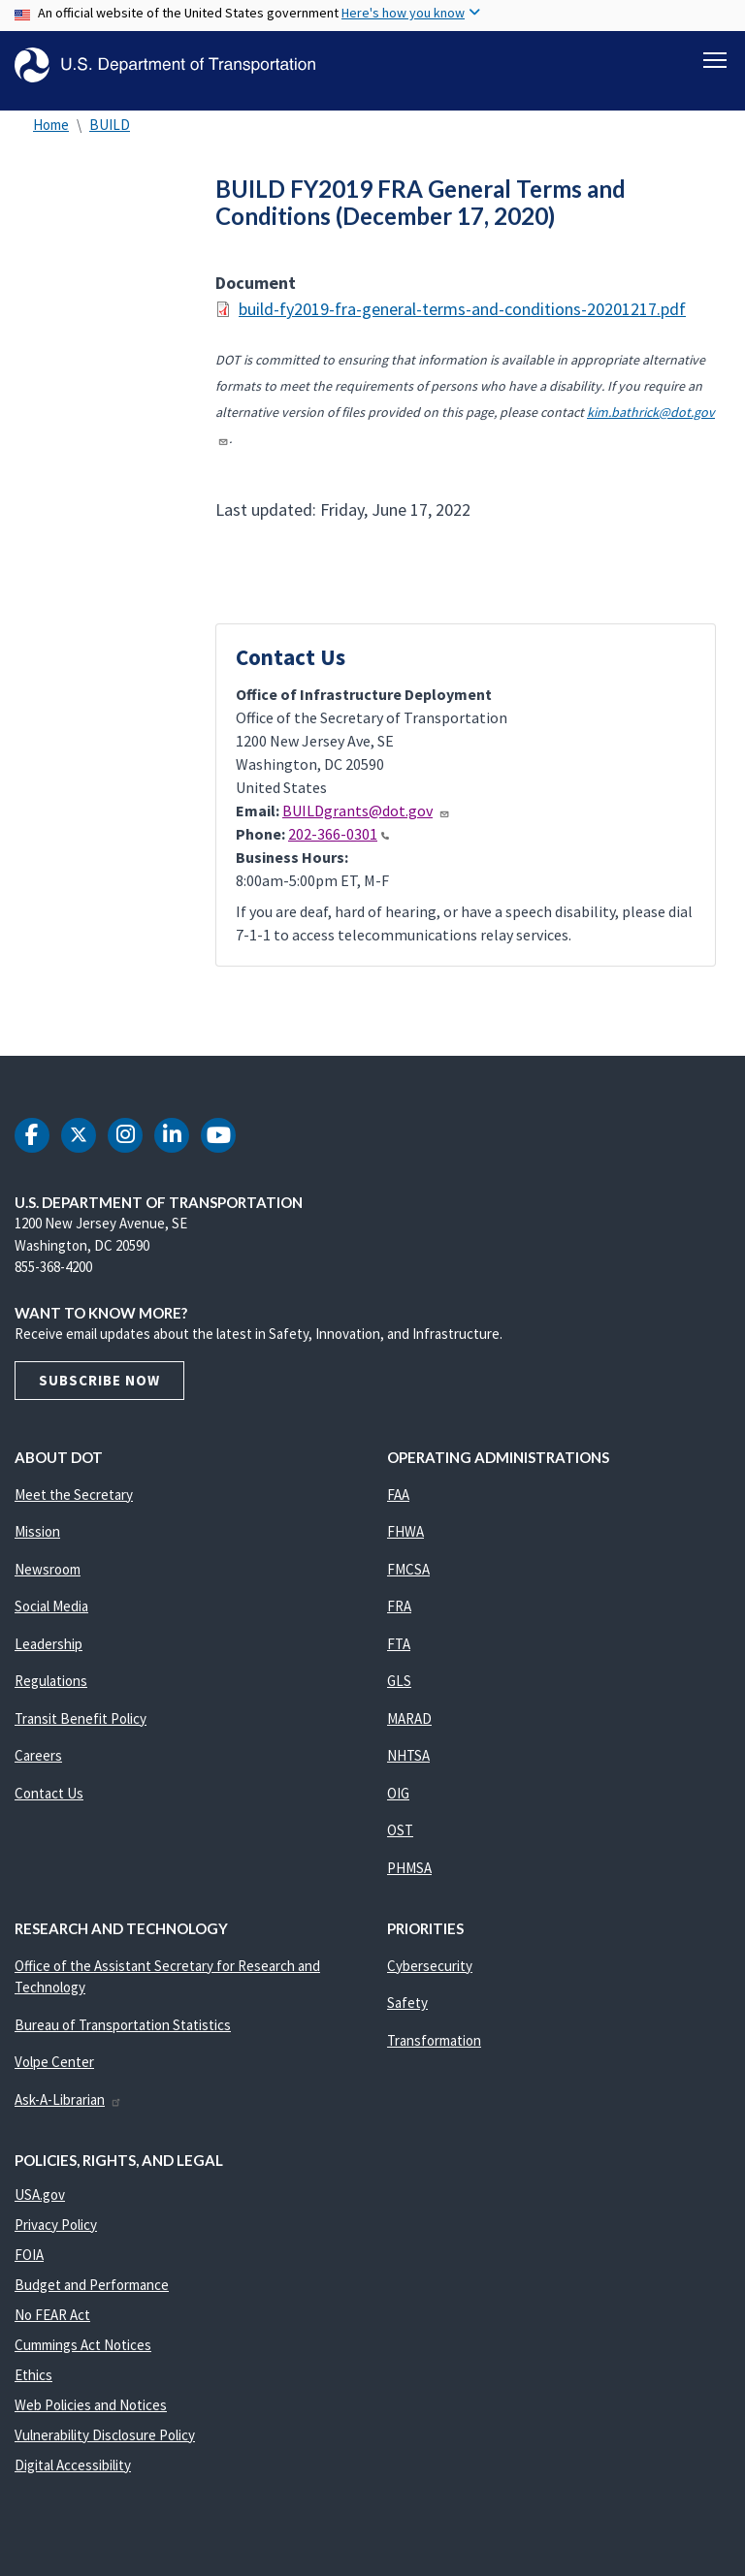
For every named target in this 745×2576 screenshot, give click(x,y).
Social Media (51, 1616)
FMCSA (408, 1580)
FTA (398, 1654)
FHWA (405, 1542)
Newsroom (48, 1580)
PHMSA (409, 1878)
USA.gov (40, 2205)
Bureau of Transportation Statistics (123, 2035)
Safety (407, 2013)
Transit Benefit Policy (80, 1729)
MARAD (409, 1729)
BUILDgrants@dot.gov (366, 821)
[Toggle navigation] (715, 59)
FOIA (29, 2265)
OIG (398, 1804)
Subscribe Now (99, 1391)
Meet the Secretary (74, 1505)
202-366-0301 (338, 844)
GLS (399, 1691)
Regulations (51, 1691)
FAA (398, 1505)
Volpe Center (54, 2072)
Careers (38, 1766)
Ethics (33, 2385)
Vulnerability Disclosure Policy (105, 2445)
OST (400, 1840)
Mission (37, 1542)
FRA (399, 1616)
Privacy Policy (56, 2235)
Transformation (434, 2051)
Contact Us (49, 1804)
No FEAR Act (52, 2325)
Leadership (48, 1654)
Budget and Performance (92, 2295)
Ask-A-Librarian (68, 2110)
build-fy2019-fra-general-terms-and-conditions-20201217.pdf (462, 319)
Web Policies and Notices (91, 2415)
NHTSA (408, 1766)
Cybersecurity (429, 1976)
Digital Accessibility (73, 2475)
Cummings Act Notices (83, 2355)
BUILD (109, 135)
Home (51, 135)
